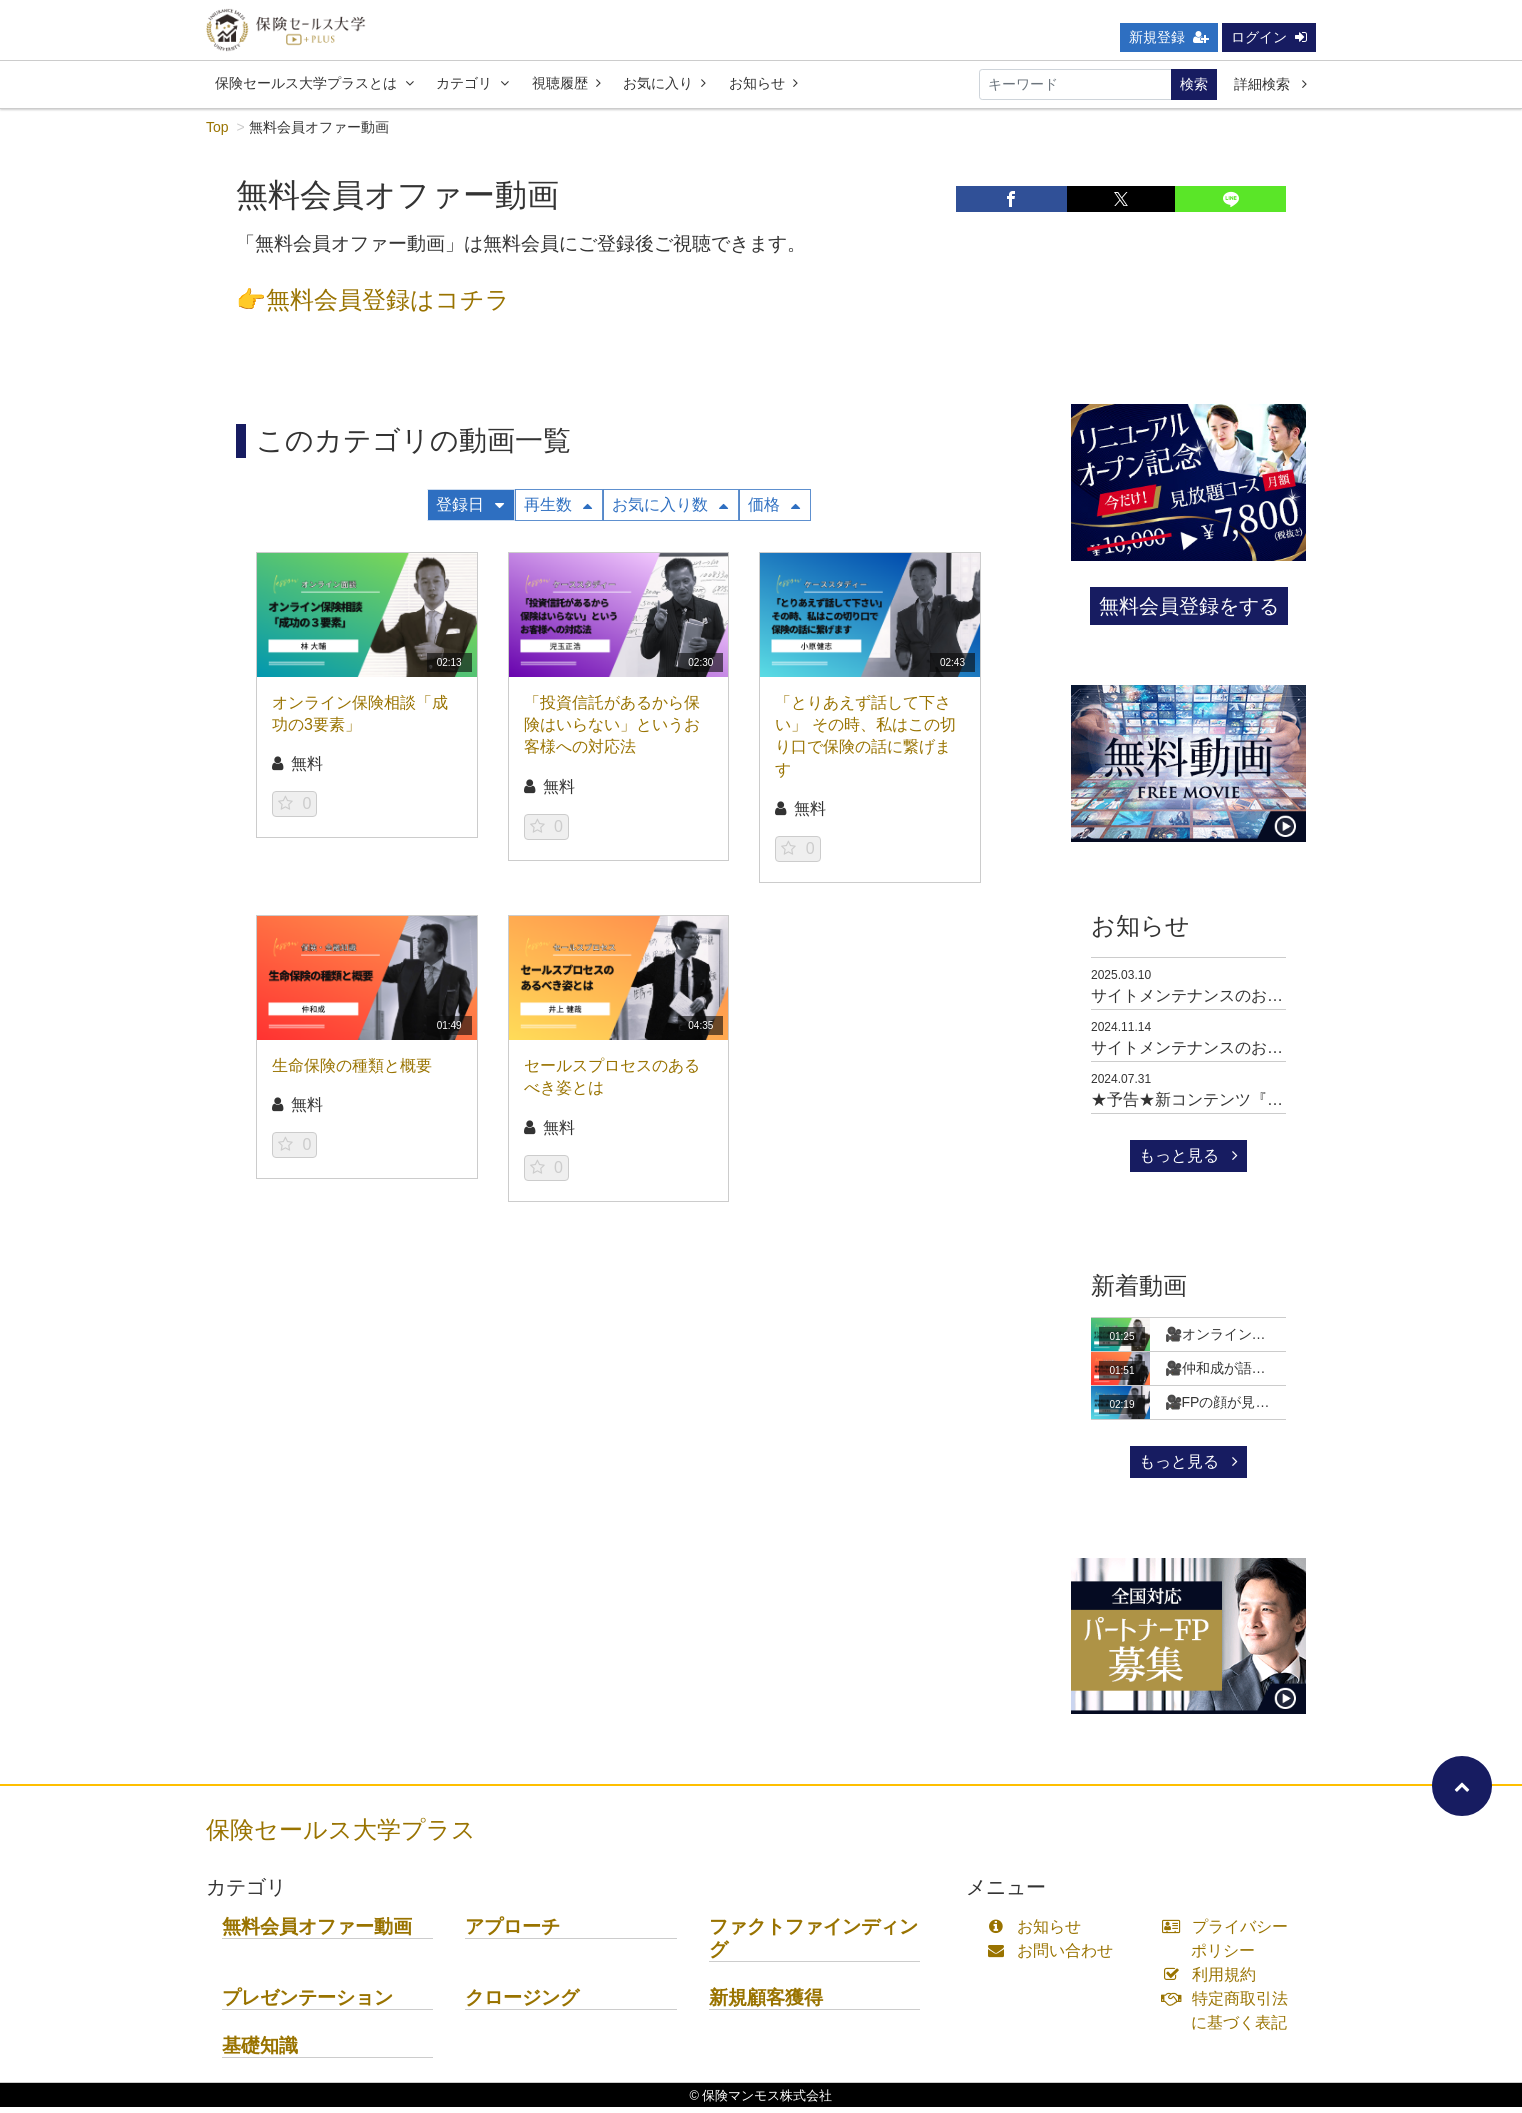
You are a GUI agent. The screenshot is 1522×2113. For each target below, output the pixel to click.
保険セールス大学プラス (341, 1835)
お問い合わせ (1054, 1956)
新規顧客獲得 (766, 2003)
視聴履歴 (566, 89)
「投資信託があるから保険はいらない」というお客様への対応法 (612, 731)
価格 (774, 510)
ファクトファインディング (813, 1944)
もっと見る (1188, 1161)
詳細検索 (1270, 90)
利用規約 (1213, 1980)
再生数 (558, 510)
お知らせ (763, 89)
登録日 (470, 510)
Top (217, 133)
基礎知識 (260, 2051)
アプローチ (512, 1932)
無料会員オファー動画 (317, 1932)
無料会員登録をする (1189, 612)
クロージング (522, 2003)
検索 (1194, 90)
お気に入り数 (670, 510)
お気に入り (664, 89)
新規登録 (1169, 43)
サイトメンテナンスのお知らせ (1203, 1001)
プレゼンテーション (307, 2003)
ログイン (1269, 43)
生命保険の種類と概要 (352, 1071)
